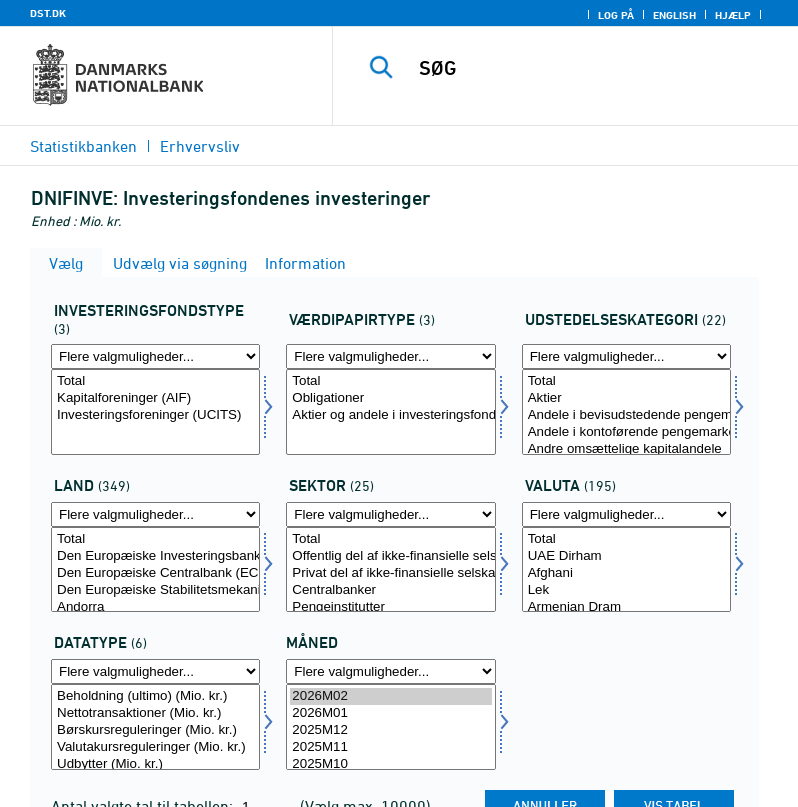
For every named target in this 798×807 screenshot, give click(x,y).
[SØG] (595, 68)
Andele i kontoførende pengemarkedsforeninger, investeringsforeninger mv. (626, 432)
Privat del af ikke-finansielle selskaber (390, 573)
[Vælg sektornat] (390, 570)
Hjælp (733, 15)
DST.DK (48, 13)
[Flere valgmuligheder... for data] (155, 671)
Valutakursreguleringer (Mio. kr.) (155, 747)
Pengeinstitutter (390, 607)
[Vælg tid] (390, 727)
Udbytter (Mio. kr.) (155, 764)
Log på (616, 15)
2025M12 (390, 730)
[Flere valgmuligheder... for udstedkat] (626, 356)
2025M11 (390, 747)
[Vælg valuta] (626, 570)
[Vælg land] (155, 570)
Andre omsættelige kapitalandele (626, 449)
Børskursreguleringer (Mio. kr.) (155, 730)
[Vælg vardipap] (390, 412)
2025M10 (390, 764)
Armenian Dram (626, 607)
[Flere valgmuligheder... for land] (155, 514)
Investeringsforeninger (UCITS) (155, 415)
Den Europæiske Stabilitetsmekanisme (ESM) (155, 590)
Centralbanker (390, 590)
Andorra (155, 607)
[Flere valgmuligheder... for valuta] (626, 514)
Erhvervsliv (200, 146)
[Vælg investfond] (155, 412)
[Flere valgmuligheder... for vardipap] (390, 356)
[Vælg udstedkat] (626, 412)
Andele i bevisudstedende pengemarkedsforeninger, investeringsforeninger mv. (626, 415)
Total (155, 381)
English (674, 15)
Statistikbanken (83, 146)
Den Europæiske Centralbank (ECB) (155, 573)
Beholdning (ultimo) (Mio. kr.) (155, 696)
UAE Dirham (626, 556)
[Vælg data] (155, 727)
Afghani (626, 573)
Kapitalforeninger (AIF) (155, 398)
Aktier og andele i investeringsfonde (390, 415)
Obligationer (390, 398)
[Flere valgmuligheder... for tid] (390, 671)
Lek (626, 590)
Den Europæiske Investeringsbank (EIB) (155, 556)
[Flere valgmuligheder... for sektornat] (390, 514)
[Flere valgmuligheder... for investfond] (155, 356)
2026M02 (390, 696)
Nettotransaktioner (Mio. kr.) (155, 713)
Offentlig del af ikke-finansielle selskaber (390, 556)
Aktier (626, 398)
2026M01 (390, 713)
